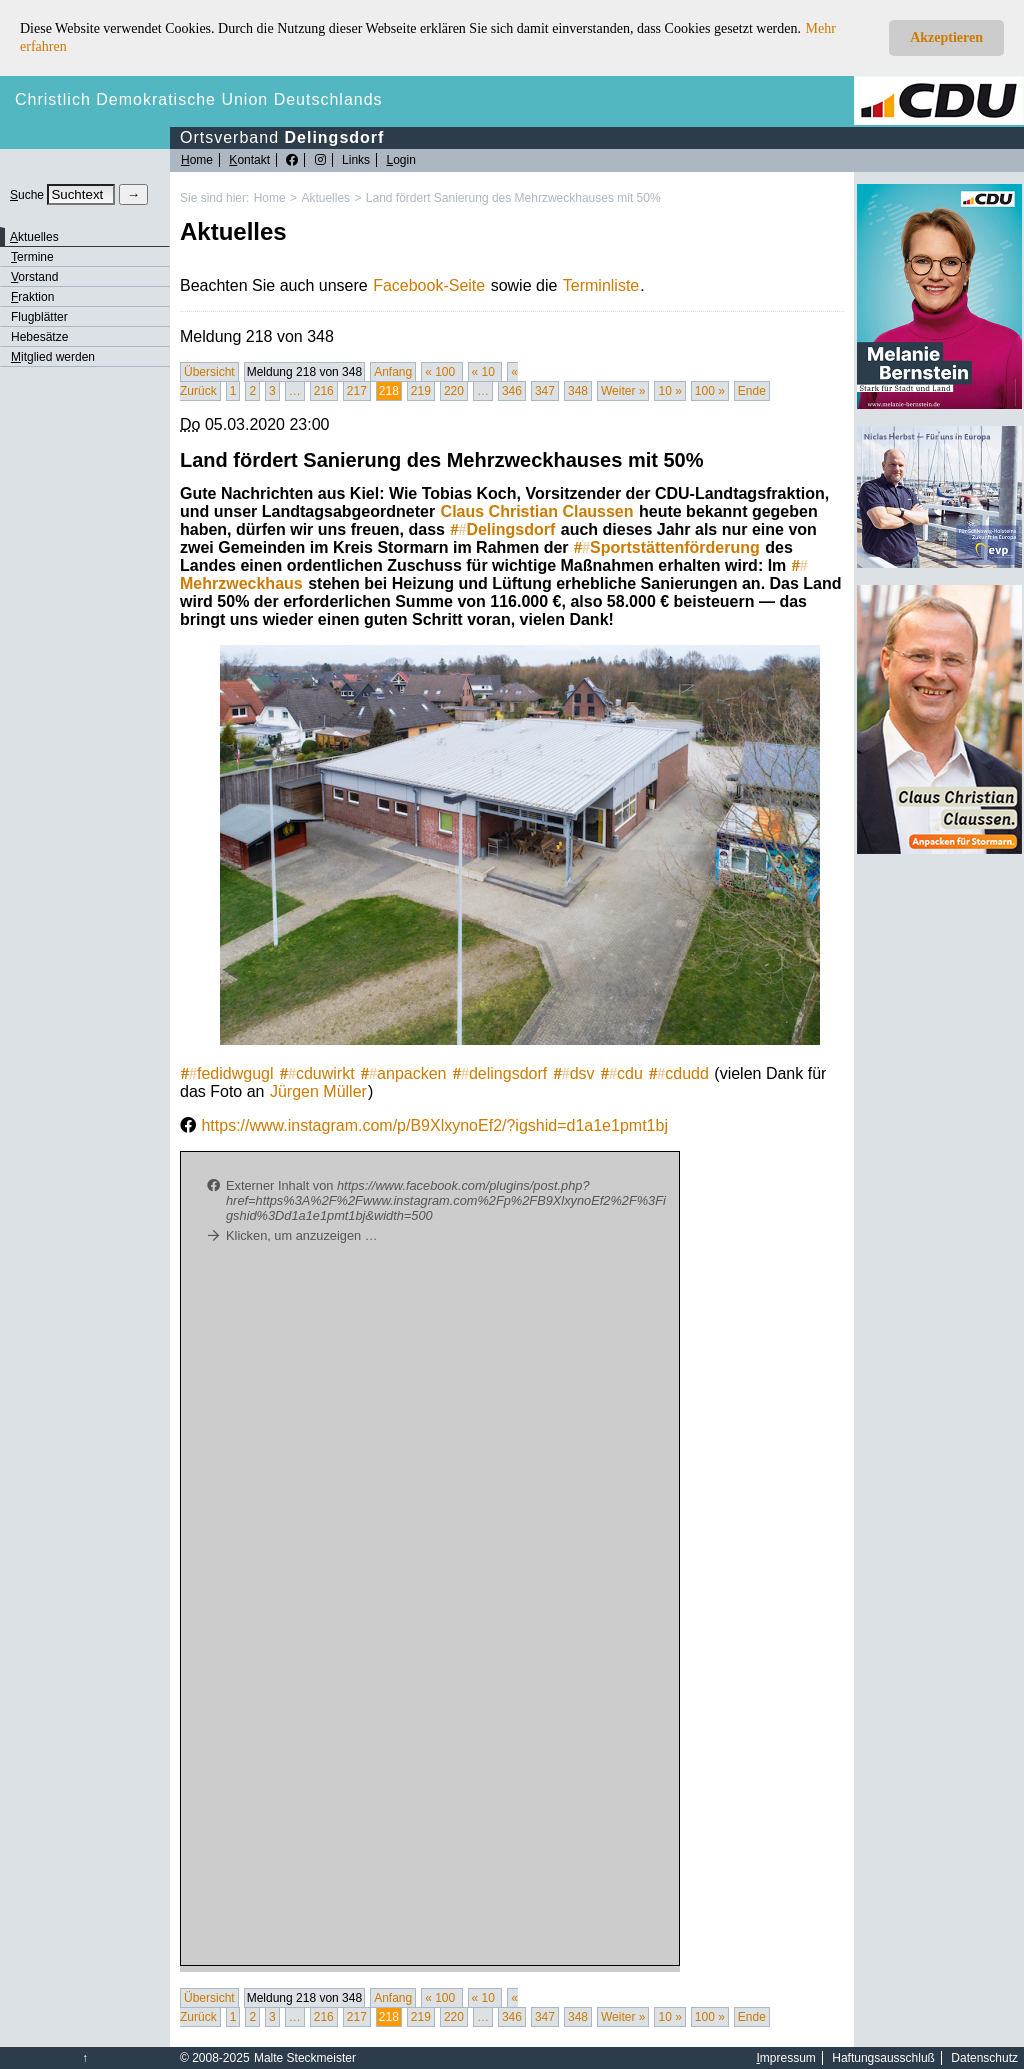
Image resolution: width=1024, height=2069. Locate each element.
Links (356, 160)
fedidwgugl (227, 1073)
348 (578, 391)
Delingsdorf (502, 529)
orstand (34, 277)
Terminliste (601, 285)
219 (421, 391)
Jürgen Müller (318, 1091)
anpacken (403, 1073)
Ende (752, 391)
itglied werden (53, 357)
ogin (400, 160)
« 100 (441, 372)
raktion (32, 297)
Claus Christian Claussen (537, 511)
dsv (574, 1073)
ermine (32, 257)
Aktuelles (325, 198)
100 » (710, 391)
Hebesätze (39, 337)
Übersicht (209, 372)
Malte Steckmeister (305, 2058)
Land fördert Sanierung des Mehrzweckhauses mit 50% (513, 198)
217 (357, 391)
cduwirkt (317, 1073)
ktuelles (34, 237)
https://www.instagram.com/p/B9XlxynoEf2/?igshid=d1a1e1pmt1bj (434, 1125)
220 (454, 391)
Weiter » (623, 391)
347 (545, 391)
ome (197, 160)
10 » (669, 391)
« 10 (485, 372)
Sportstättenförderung (667, 547)
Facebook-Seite (429, 285)
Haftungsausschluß (883, 2058)
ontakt (249, 160)
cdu (622, 1073)
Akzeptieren (946, 37)
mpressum (786, 2058)
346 (512, 391)
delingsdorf (500, 1073)
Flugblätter (39, 317)
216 (324, 391)
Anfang (393, 372)
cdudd (679, 1073)
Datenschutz (984, 2058)
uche (27, 195)
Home (270, 198)
